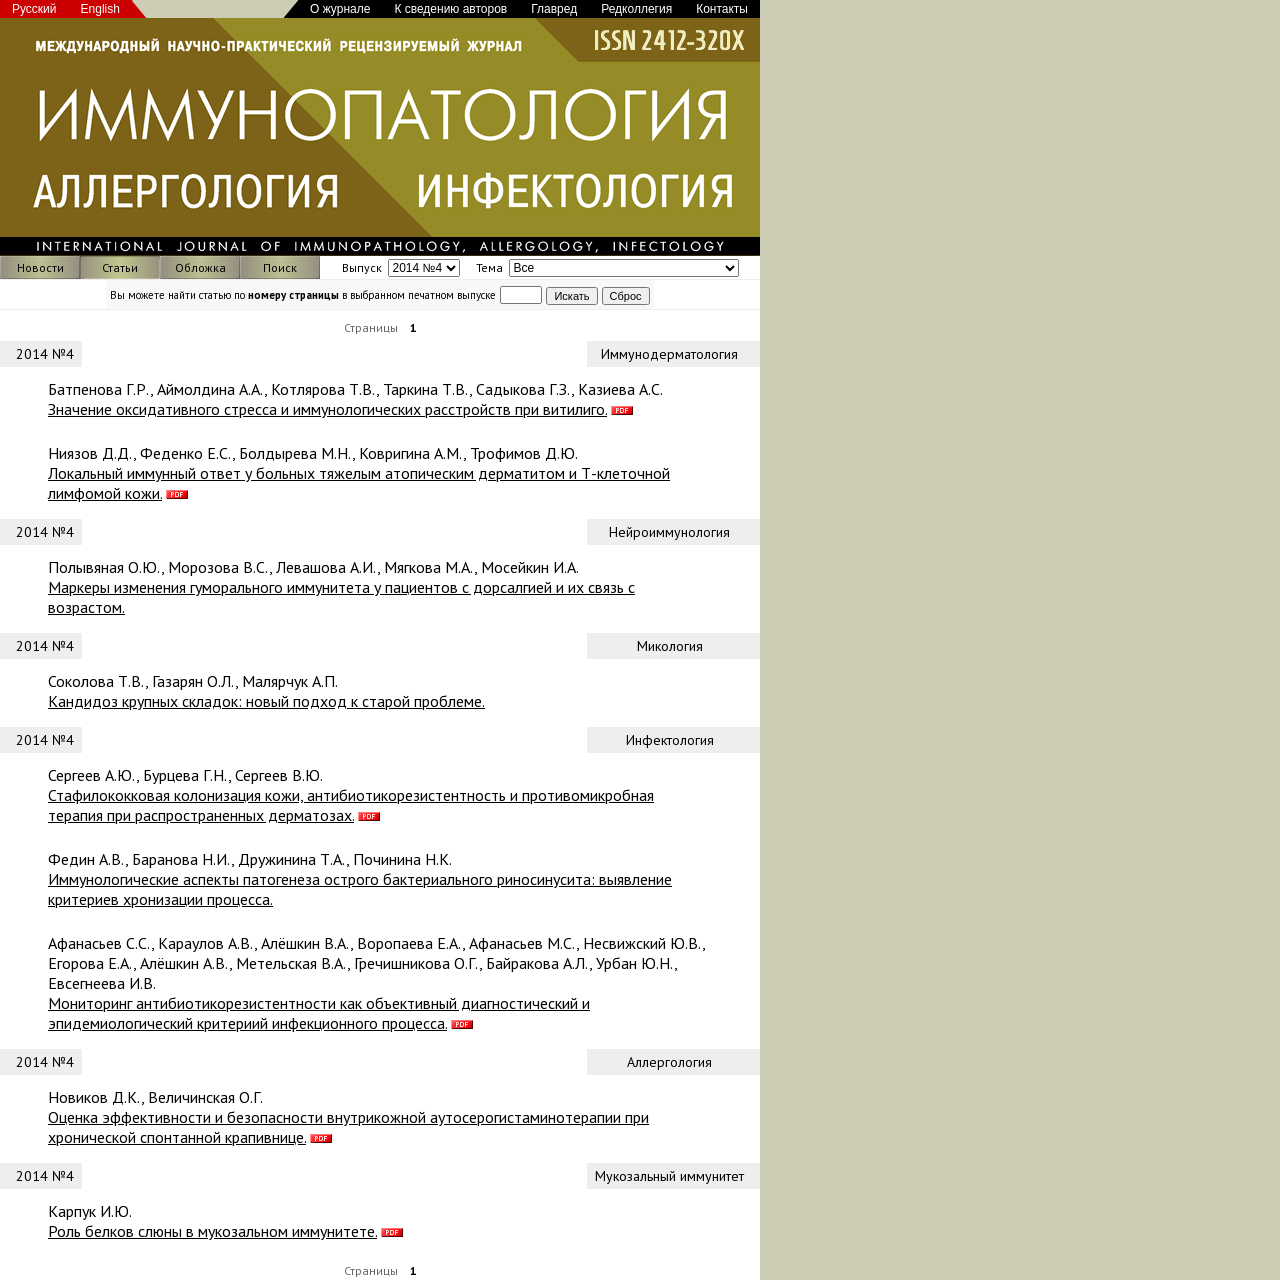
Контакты (722, 9)
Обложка (200, 267)
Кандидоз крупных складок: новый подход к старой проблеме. (266, 701)
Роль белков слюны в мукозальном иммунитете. (212, 1231)
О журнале (340, 9)
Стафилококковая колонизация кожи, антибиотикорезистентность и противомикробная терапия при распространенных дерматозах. (351, 805)
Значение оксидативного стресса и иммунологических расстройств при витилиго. (327, 409)
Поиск (280, 267)
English (100, 9)
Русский (34, 9)
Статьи (120, 267)
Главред (554, 9)
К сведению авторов (450, 9)
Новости (40, 267)
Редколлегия (636, 9)
